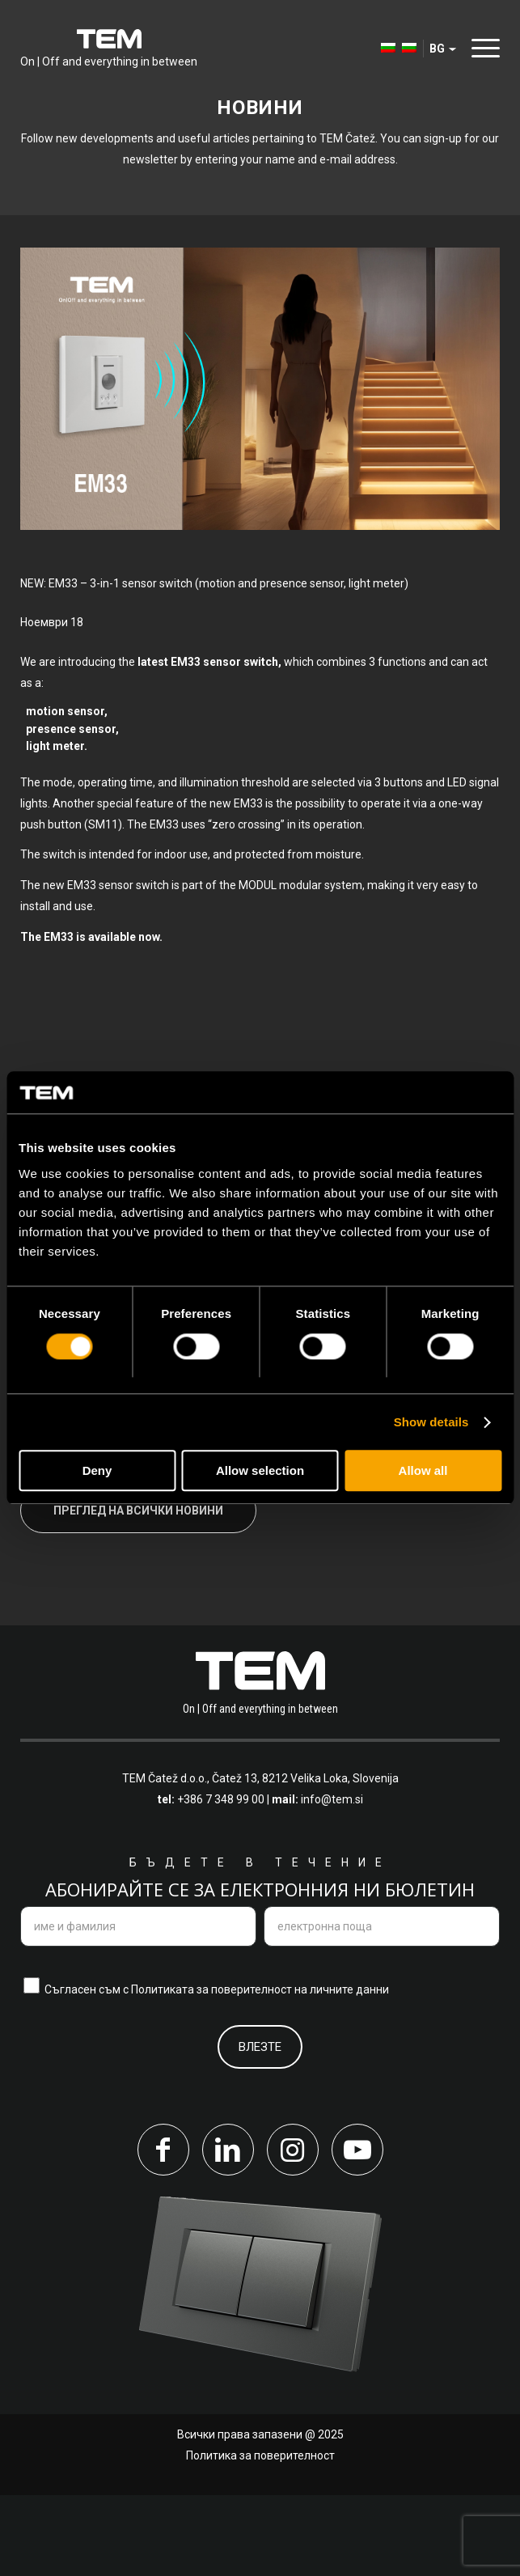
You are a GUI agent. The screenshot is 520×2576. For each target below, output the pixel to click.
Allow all (423, 1471)
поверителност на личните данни (300, 2070)
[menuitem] (380, 48)
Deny (97, 1471)
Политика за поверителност (260, 2536)
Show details (431, 1422)
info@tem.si (332, 1881)
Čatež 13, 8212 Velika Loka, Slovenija (305, 1860)
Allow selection (260, 1471)
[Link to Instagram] (293, 2230)
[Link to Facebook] (163, 2230)
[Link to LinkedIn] (228, 2230)
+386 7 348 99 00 (220, 1881)
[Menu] (481, 48)
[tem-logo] (108, 48)
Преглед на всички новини (138, 1591)
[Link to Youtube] (357, 2230)
